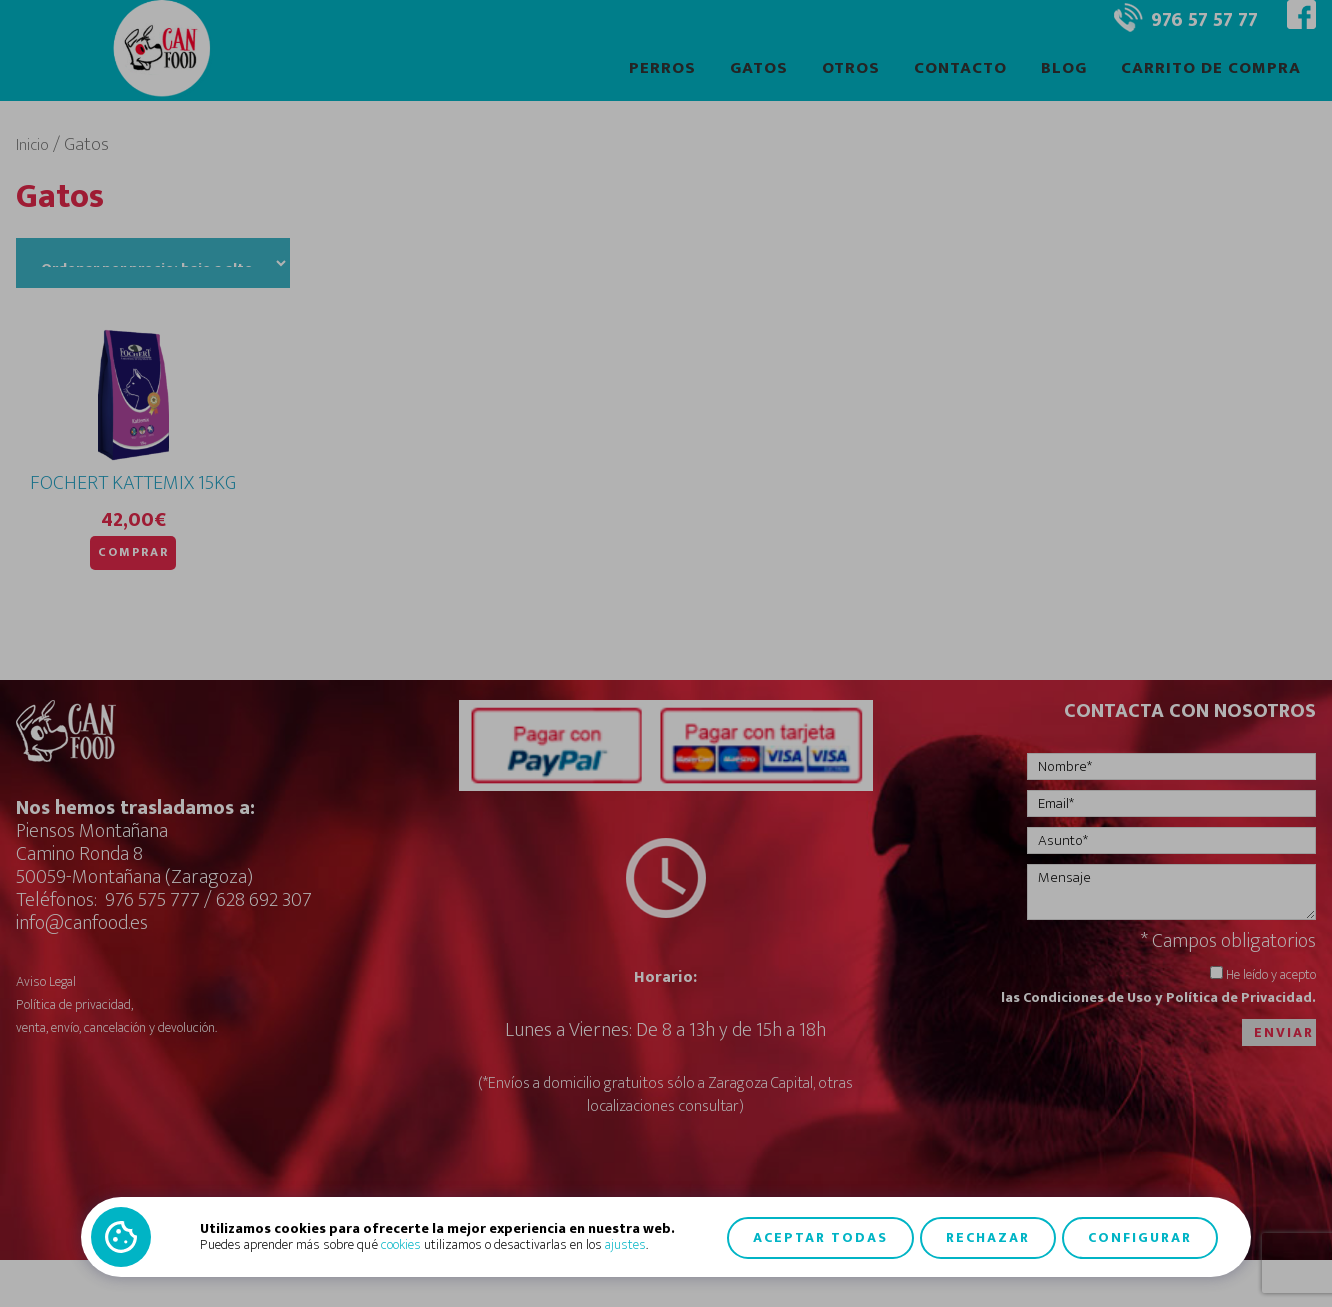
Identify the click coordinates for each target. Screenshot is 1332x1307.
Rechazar (988, 1236)
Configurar (1140, 1236)
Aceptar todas (820, 1236)
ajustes (625, 1244)
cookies (401, 1244)
